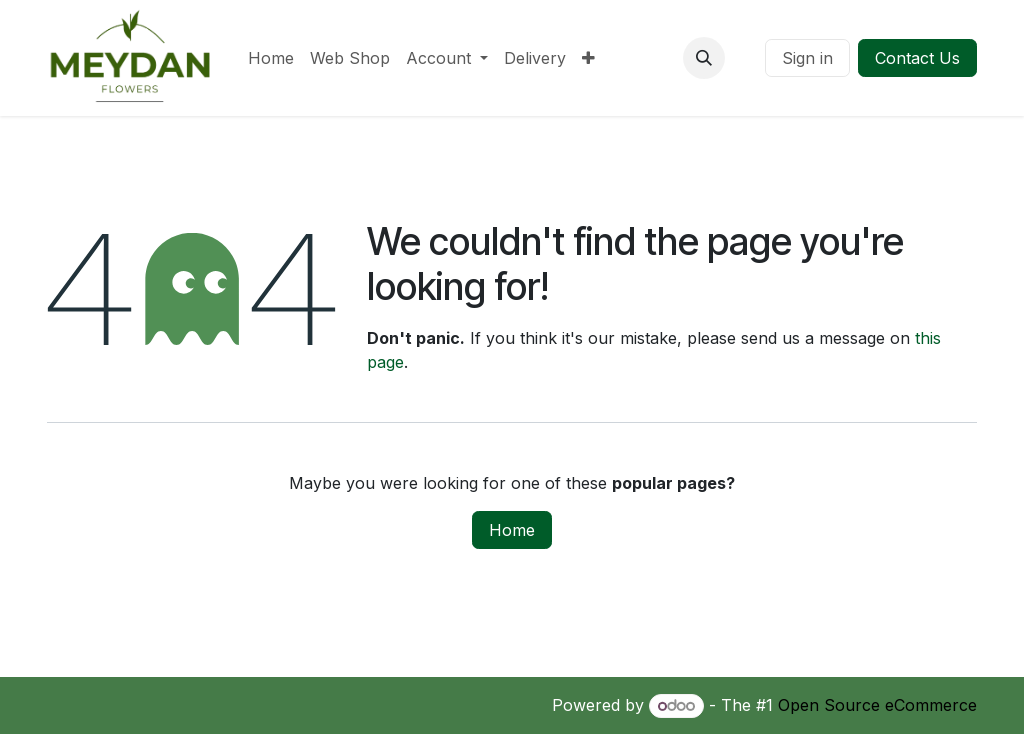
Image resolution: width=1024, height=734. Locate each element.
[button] (704, 58)
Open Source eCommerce (877, 705)
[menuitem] (271, 58)
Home (512, 530)
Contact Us (917, 58)
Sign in (807, 58)
